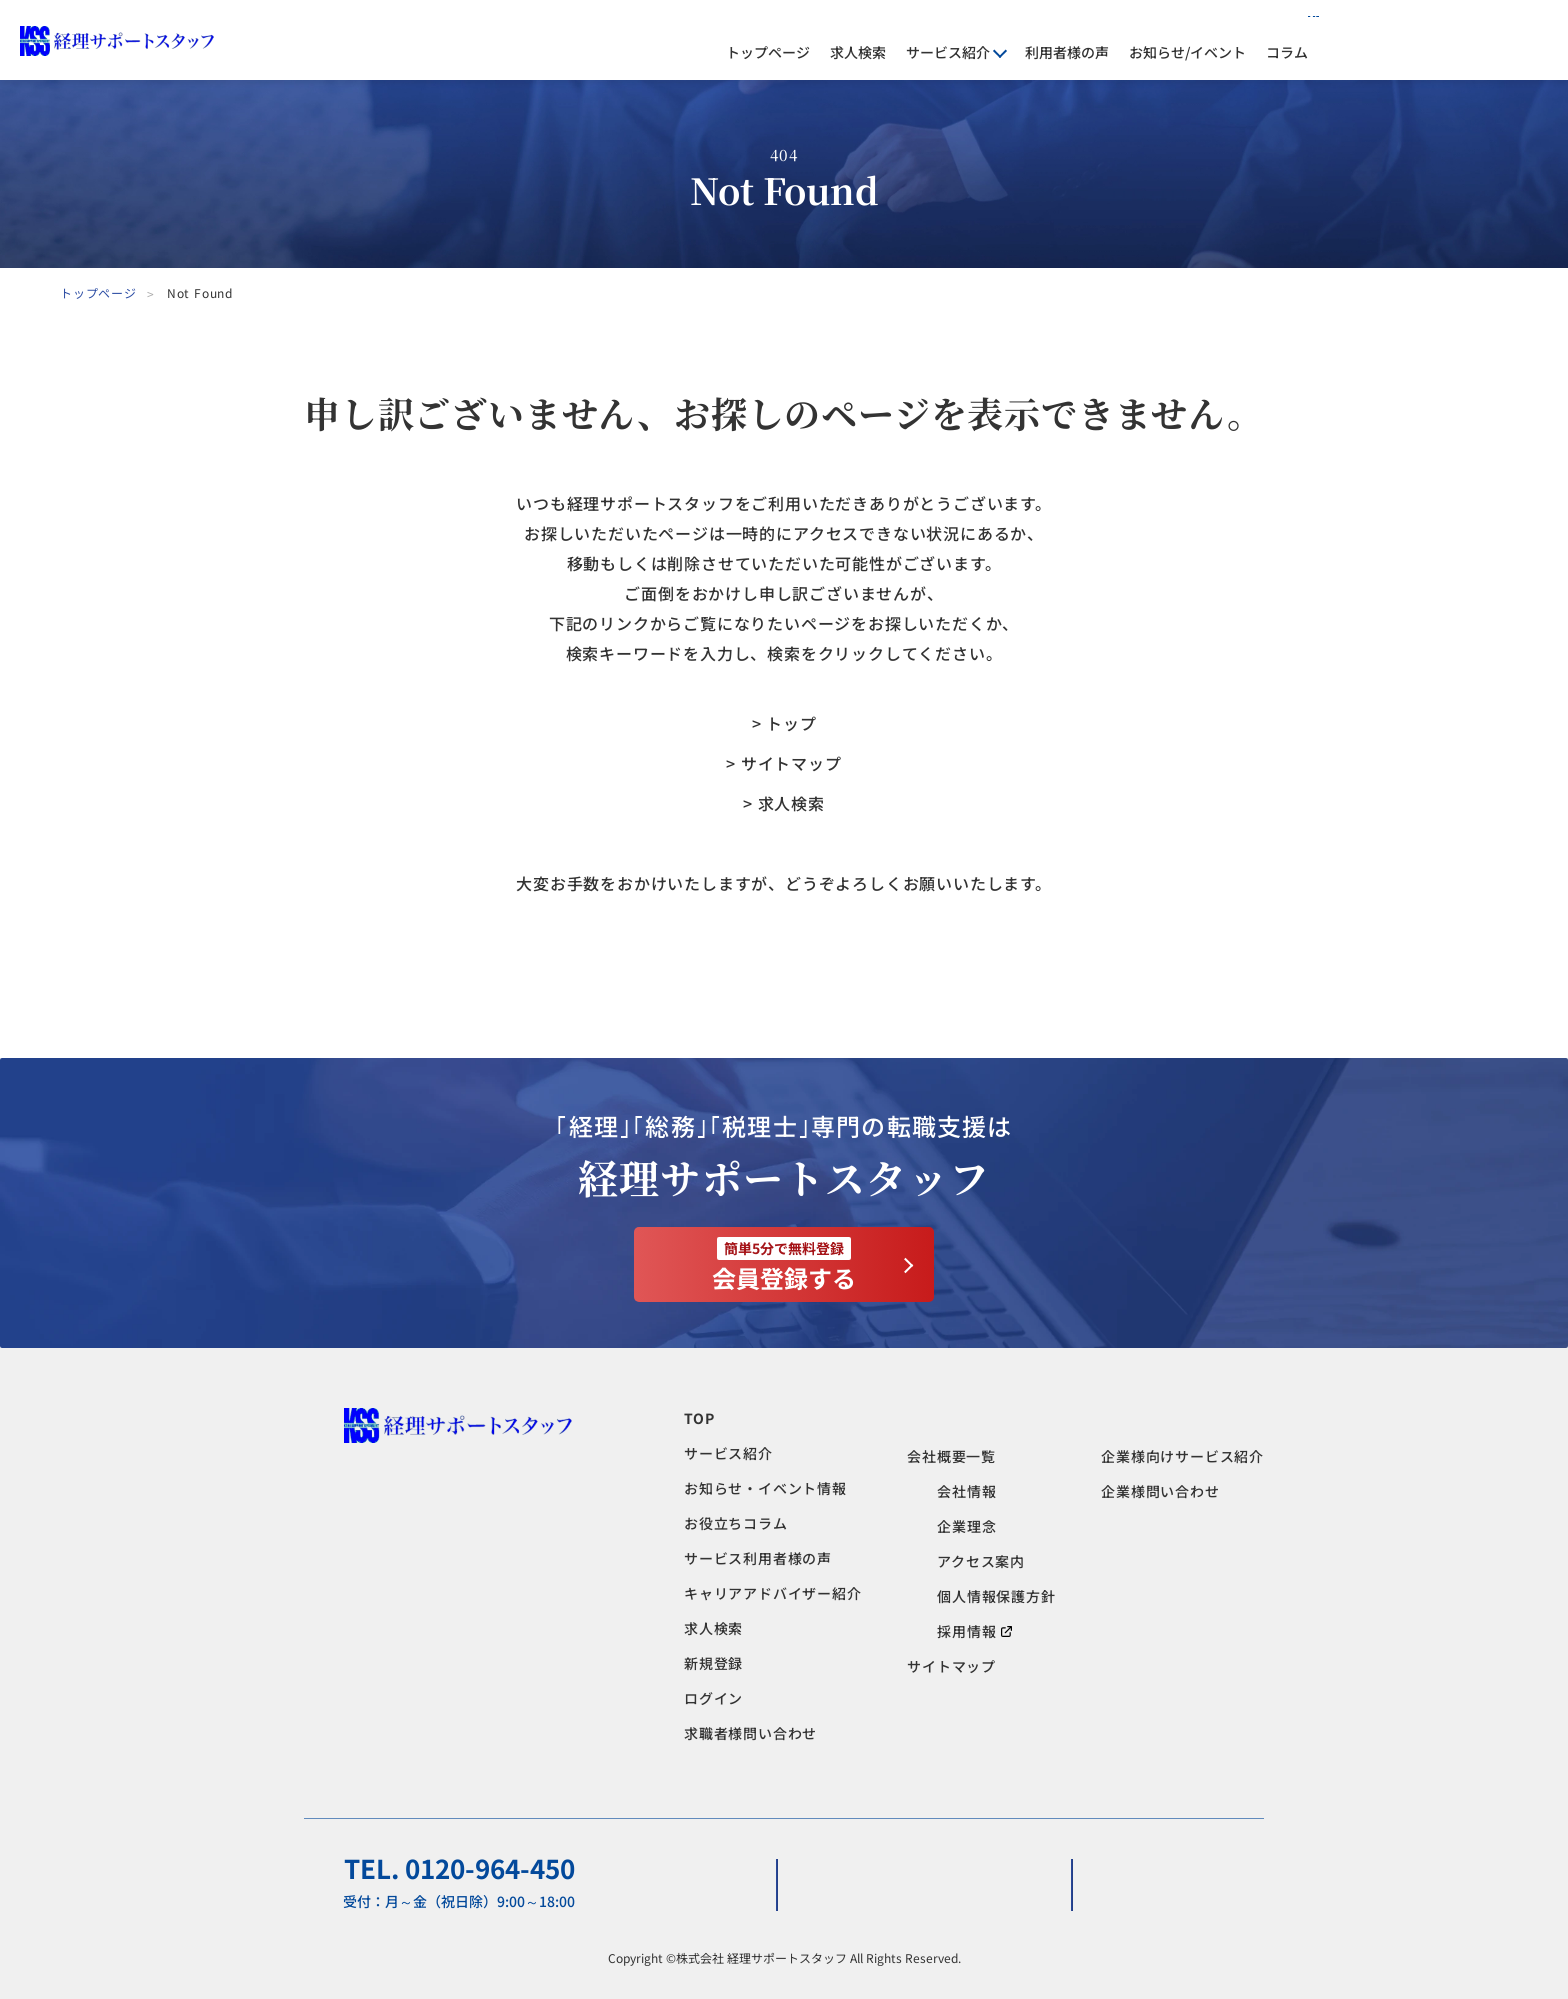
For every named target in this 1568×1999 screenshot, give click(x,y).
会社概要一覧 (951, 1456)
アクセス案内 (981, 1561)
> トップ (784, 723)
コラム (1287, 52)
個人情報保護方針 (996, 1596)
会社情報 (966, 1491)
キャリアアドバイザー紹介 (773, 1593)
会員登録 (1524, 40)
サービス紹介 (728, 1453)
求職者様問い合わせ (750, 1733)
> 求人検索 (784, 803)
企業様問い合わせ (1160, 1491)
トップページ (768, 52)
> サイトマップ (783, 763)
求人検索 (858, 52)
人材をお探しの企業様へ (1242, 24)
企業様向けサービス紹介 (1182, 1456)
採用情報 (974, 1631)
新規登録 (713, 1663)
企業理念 (966, 1526)
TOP (699, 1418)
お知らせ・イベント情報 (765, 1488)
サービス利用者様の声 (758, 1558)
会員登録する (784, 1266)
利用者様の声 (1067, 52)
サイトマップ (951, 1666)
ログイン (1401, 40)
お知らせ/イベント (1187, 52)
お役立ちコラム (736, 1523)
